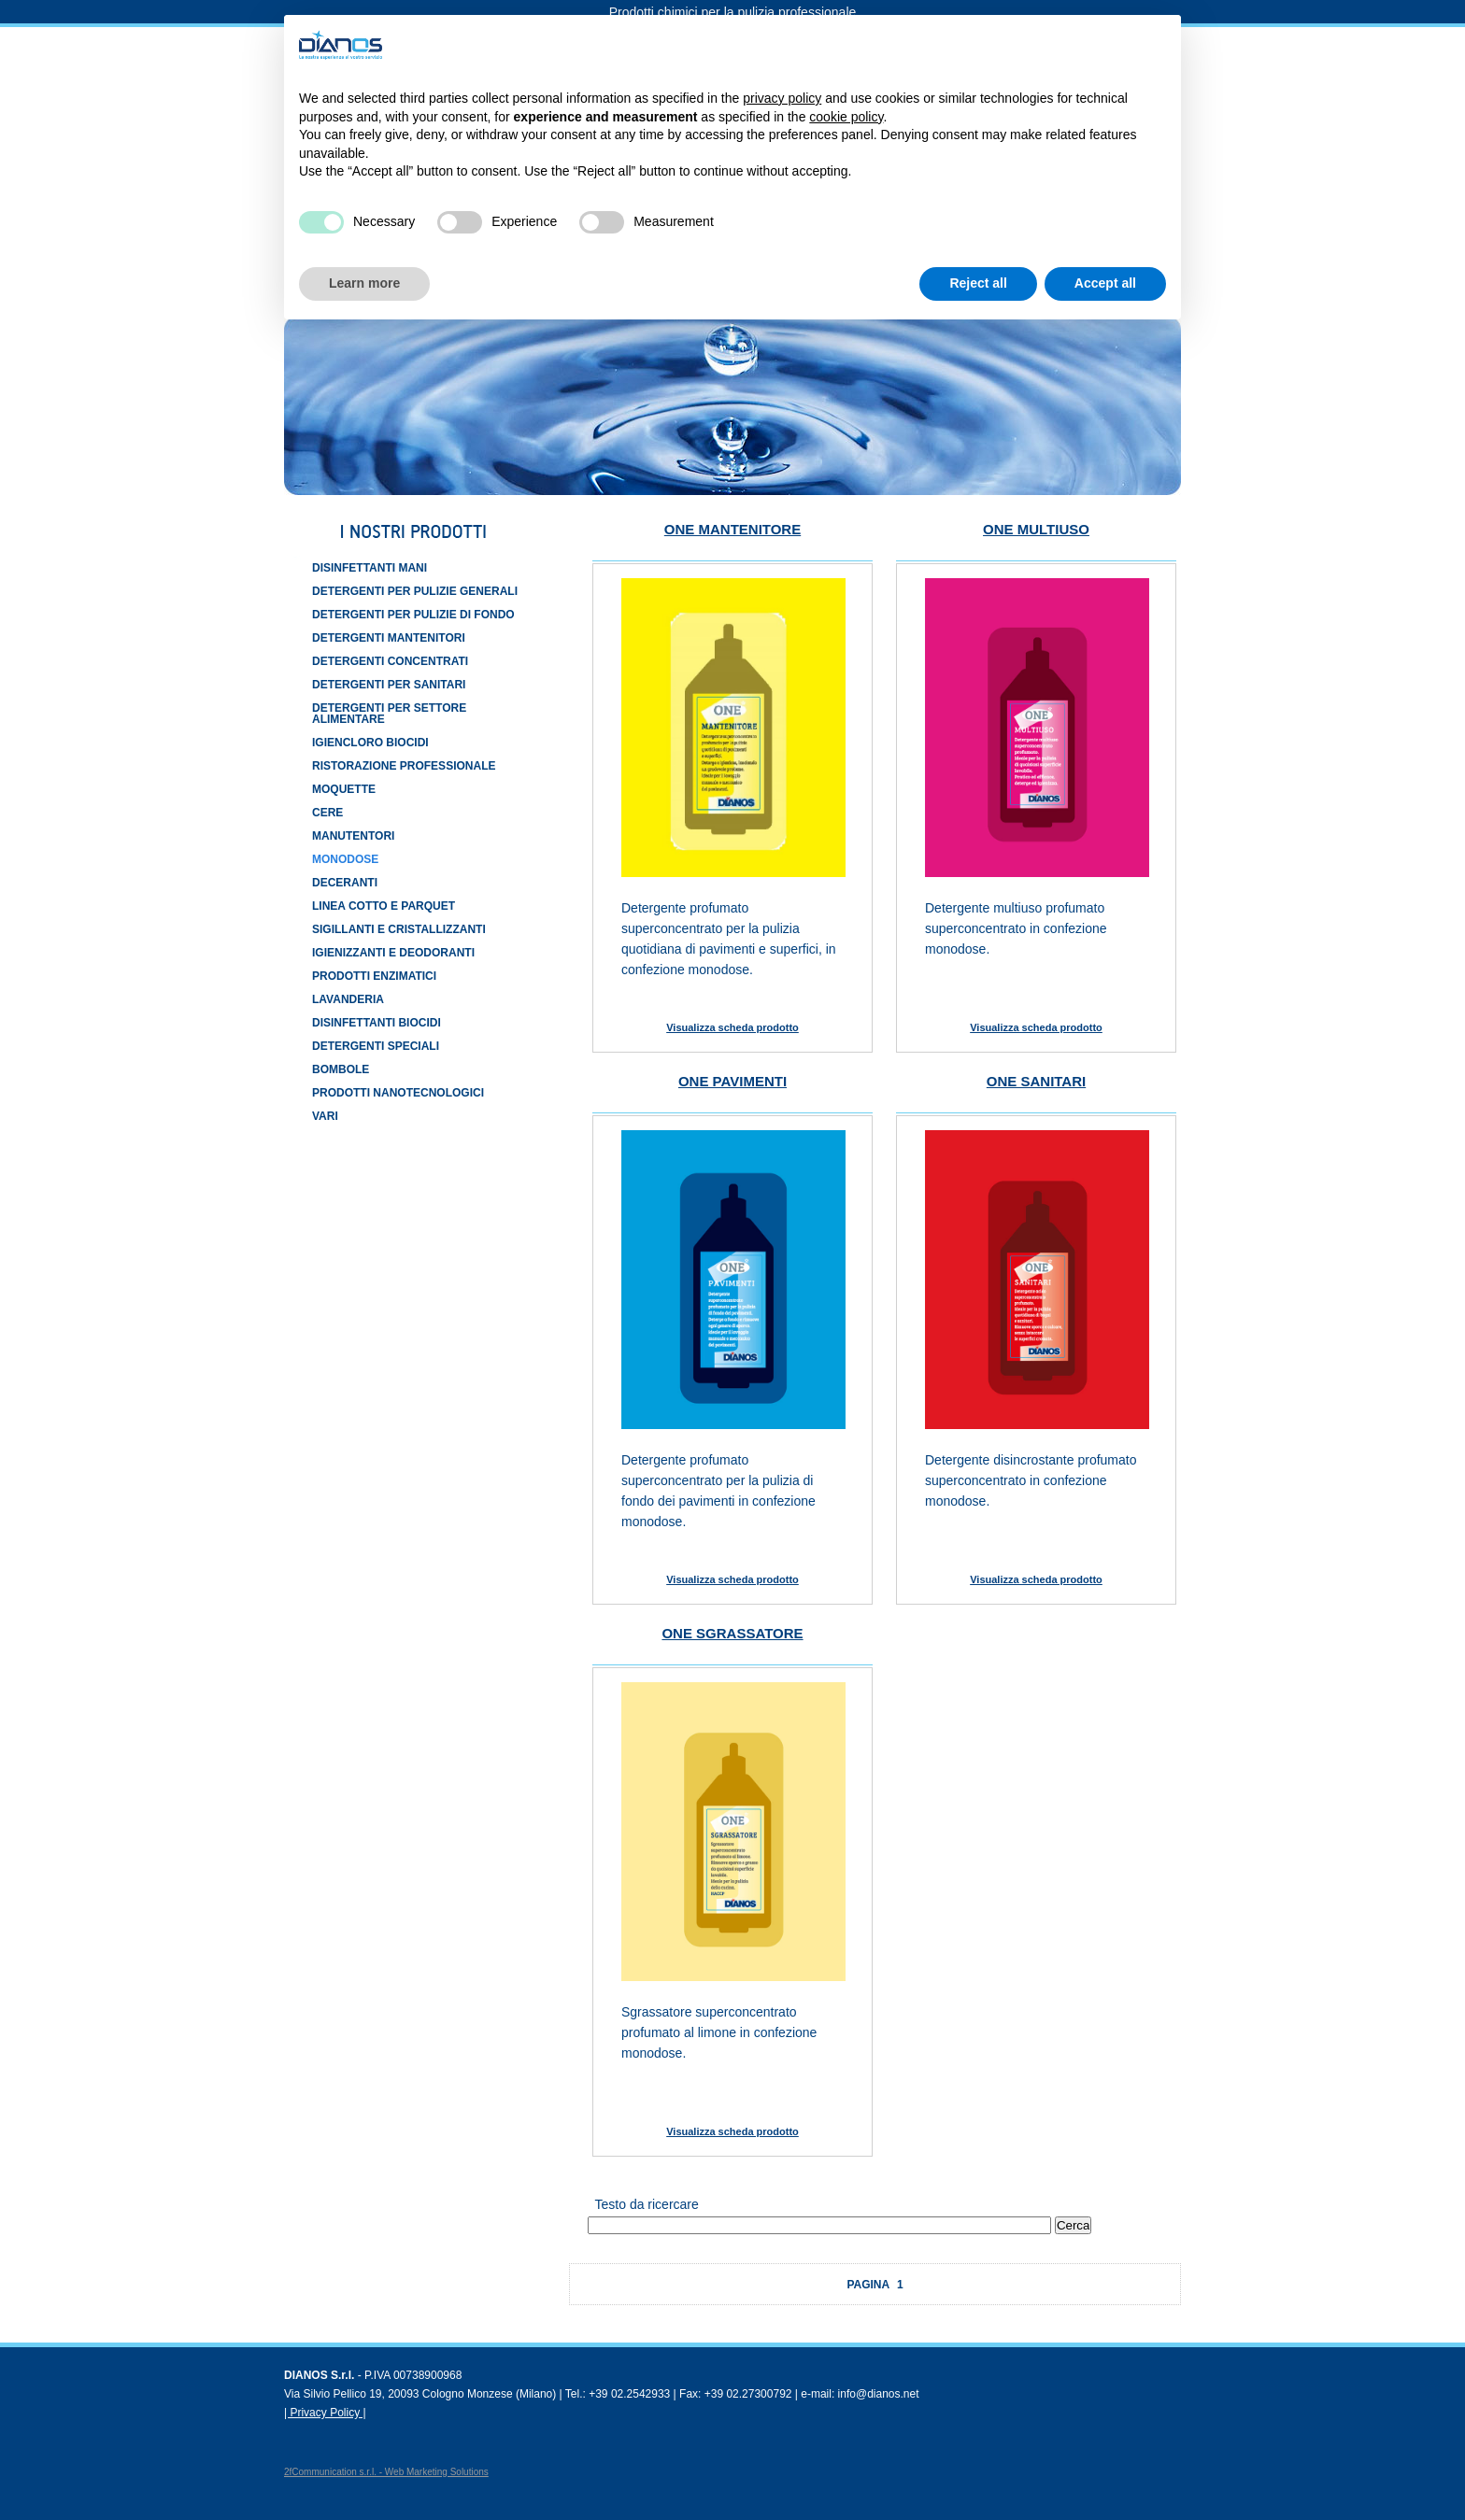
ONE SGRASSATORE (732, 1633)
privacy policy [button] (782, 98)
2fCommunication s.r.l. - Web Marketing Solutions (386, 2472)
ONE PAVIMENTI (732, 1081)
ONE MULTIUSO (1036, 529)
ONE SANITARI (1036, 1081)
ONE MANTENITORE (732, 529)
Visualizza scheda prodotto (732, 1027)
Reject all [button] (977, 283)
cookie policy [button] (846, 116)
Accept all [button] (1105, 283)
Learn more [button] (364, 283)
